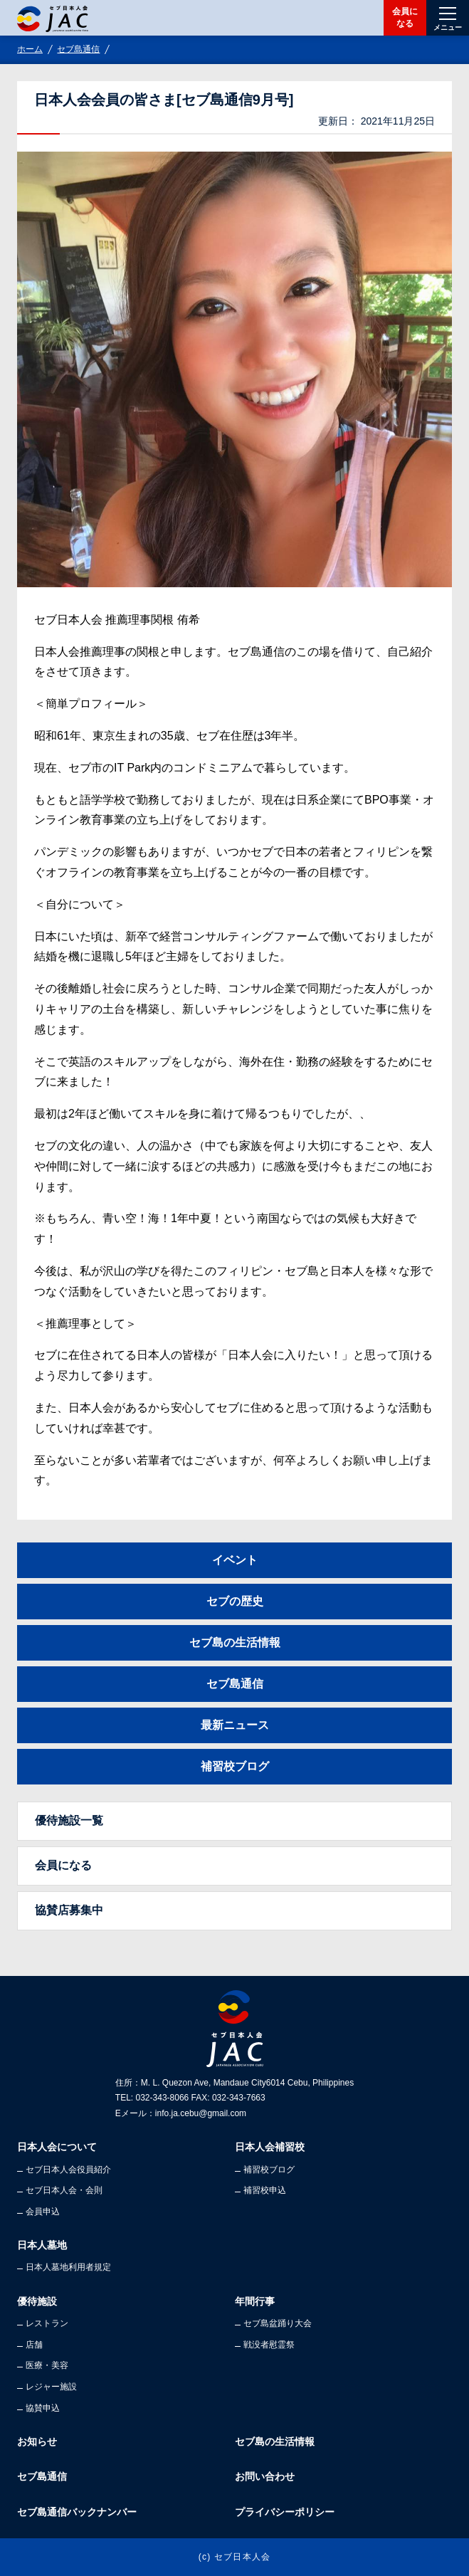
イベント (235, 1560)
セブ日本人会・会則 (64, 2190)
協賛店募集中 (69, 1910)
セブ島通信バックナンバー (77, 2512)
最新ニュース (235, 1725)
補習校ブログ (235, 1766)
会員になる (405, 17)
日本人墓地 (42, 2245)
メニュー (447, 27)
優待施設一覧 (69, 1820)
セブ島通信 (78, 49)
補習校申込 (264, 2190)
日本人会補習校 (270, 2146)
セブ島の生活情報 (234, 1642)
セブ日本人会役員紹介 (68, 2170)
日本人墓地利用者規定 (68, 2267)
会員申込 (43, 2212)
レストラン (47, 2323)
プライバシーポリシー (284, 2512)
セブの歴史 (234, 1601)
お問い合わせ (265, 2476)
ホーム (30, 49)
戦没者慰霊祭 (269, 2345)
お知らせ (37, 2441)
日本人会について (57, 2146)
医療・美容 (47, 2365)
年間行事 (255, 2301)
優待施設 (37, 2301)
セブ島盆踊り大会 (277, 2323)
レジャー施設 (51, 2387)
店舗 (34, 2345)
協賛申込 (43, 2408)
